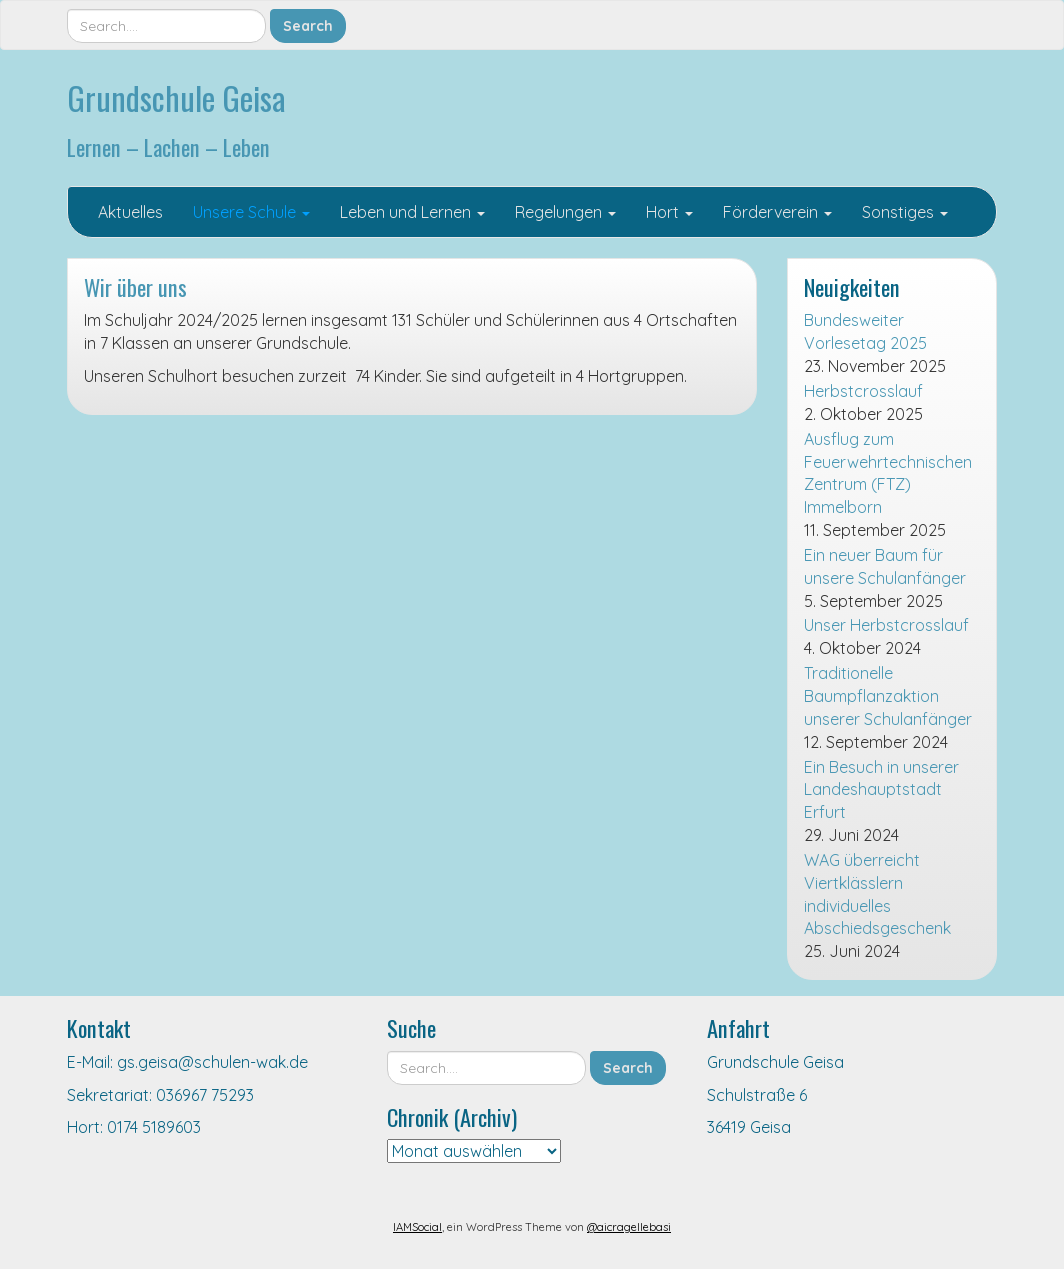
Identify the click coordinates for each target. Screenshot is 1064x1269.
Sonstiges (905, 212)
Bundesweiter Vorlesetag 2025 (865, 331)
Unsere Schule (251, 212)
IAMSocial (417, 1227)
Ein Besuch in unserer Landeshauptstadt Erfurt (881, 790)
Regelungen (565, 212)
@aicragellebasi (629, 1227)
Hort (669, 212)
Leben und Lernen (412, 212)
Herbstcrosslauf (863, 391)
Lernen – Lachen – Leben (168, 146)
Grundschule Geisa (176, 97)
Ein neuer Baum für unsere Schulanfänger (885, 566)
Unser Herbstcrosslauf (886, 625)
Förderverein (777, 212)
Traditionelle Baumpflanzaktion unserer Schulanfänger (888, 696)
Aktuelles (130, 212)
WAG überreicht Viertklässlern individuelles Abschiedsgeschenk (877, 894)
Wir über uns (135, 286)
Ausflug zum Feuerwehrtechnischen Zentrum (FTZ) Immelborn (888, 473)
